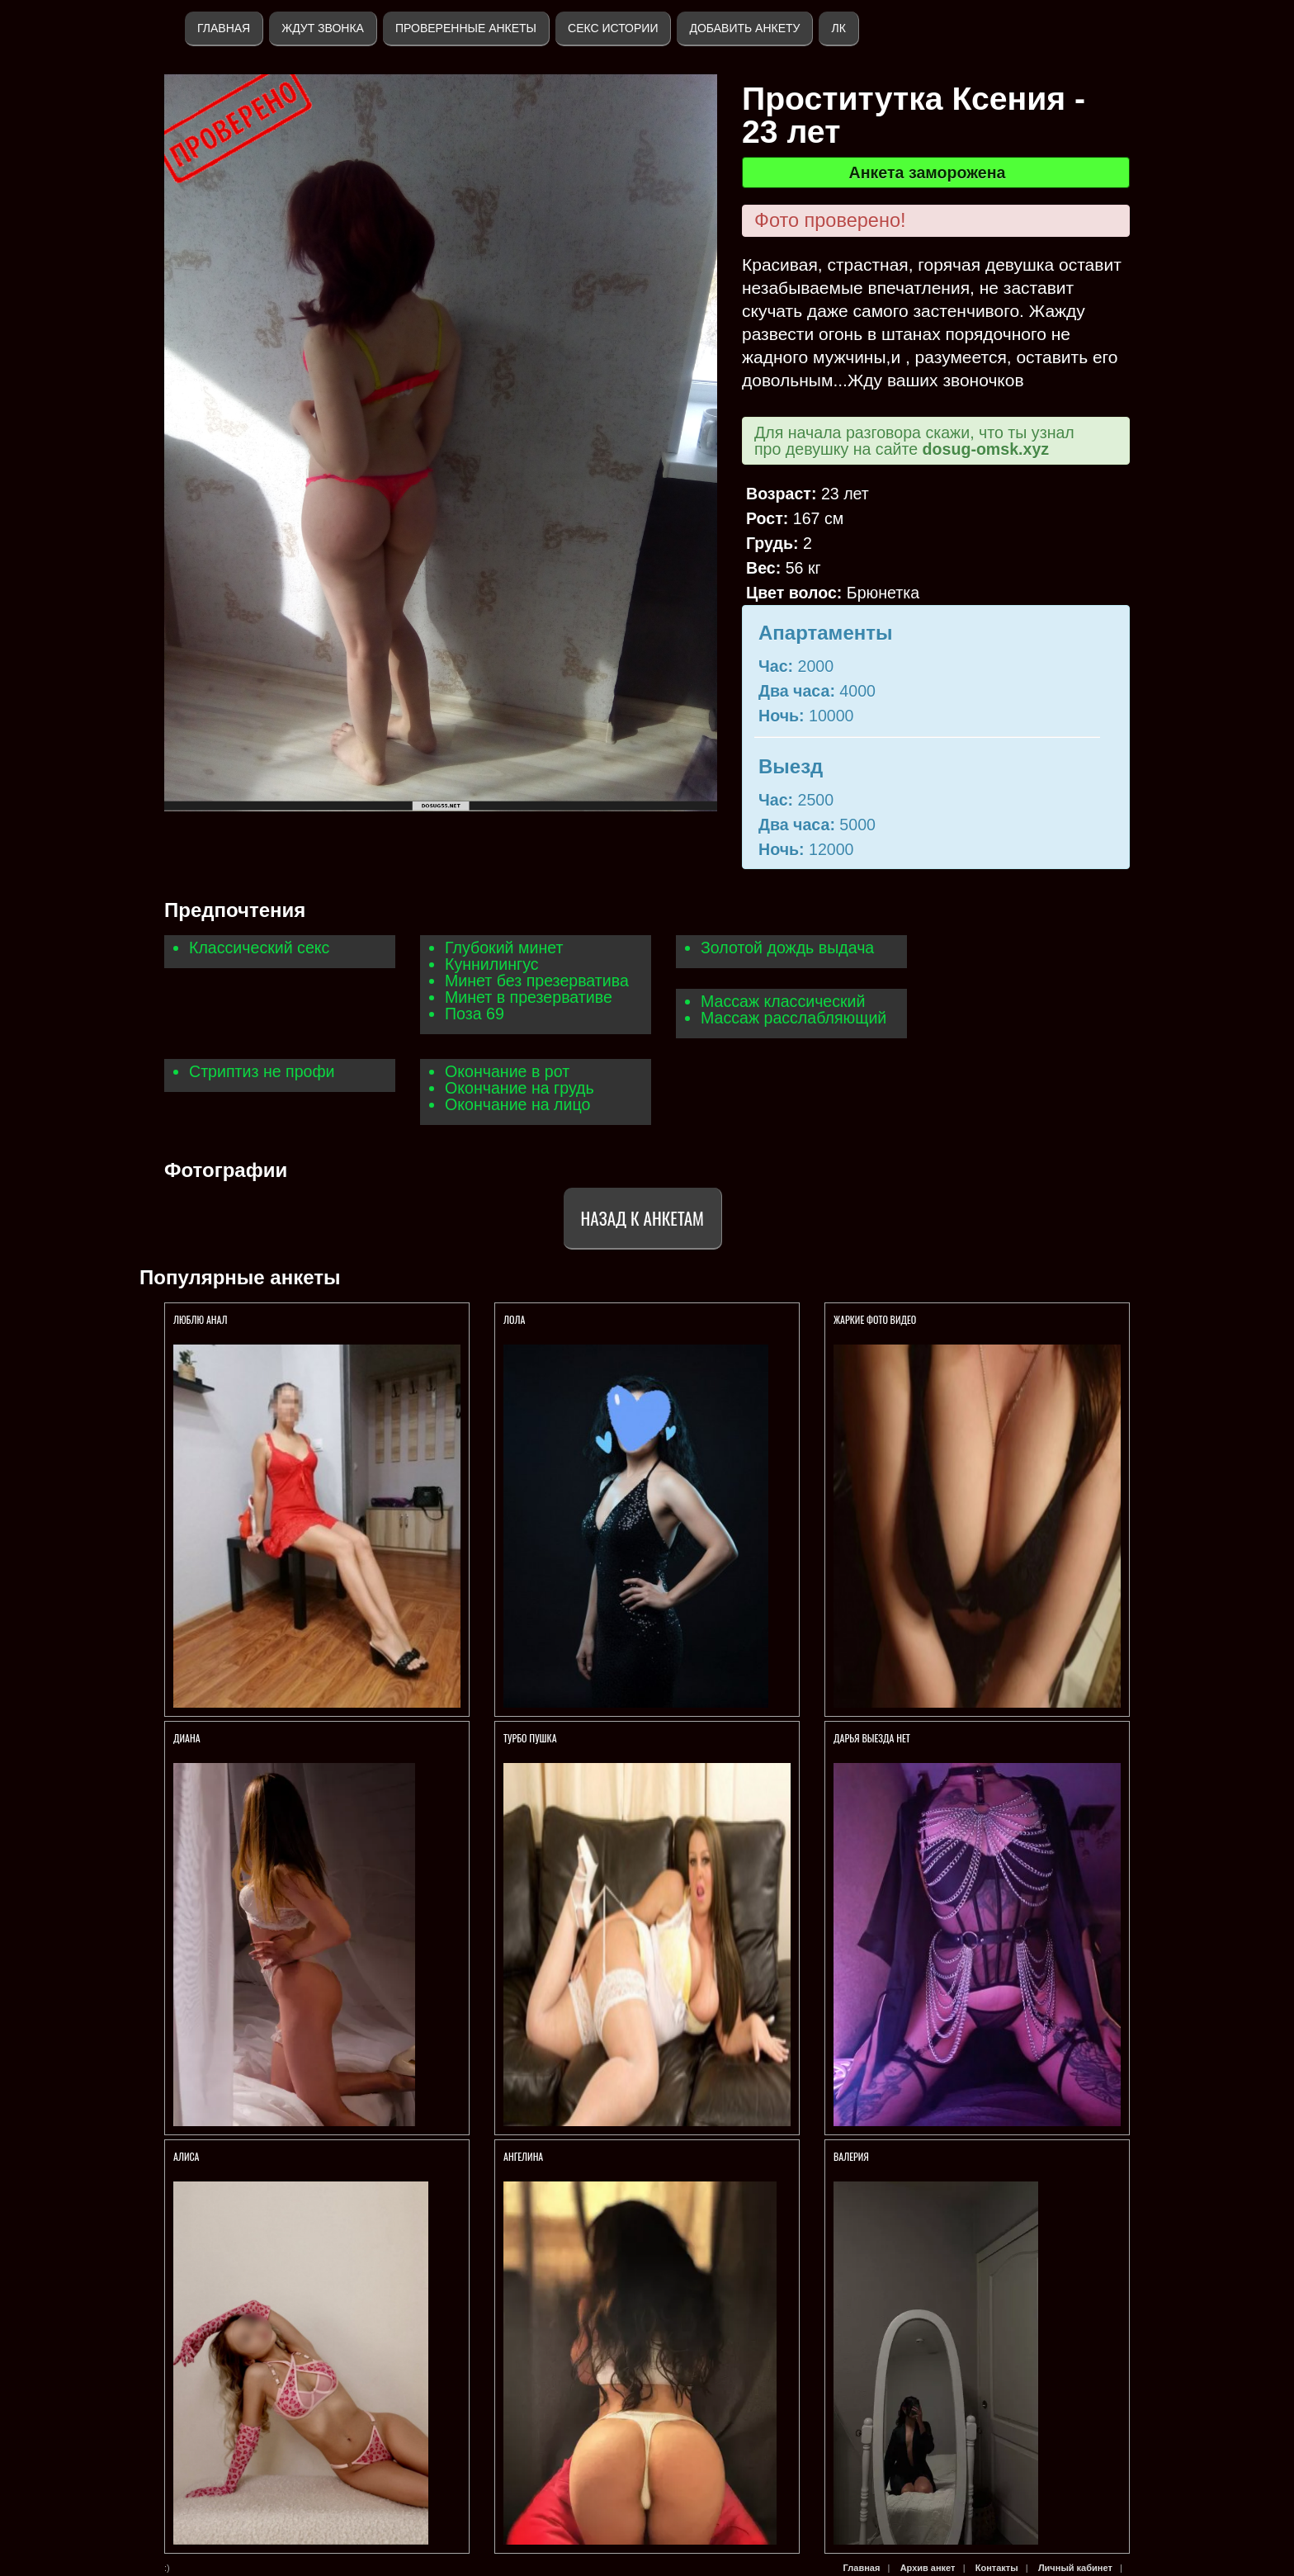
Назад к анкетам (642, 1218)
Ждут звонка (322, 28)
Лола (514, 1319)
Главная (223, 28)
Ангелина (523, 2156)
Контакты (996, 2568)
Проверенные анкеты (465, 28)
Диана (187, 1738)
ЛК (838, 28)
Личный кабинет (1075, 2568)
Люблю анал (200, 1319)
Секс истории (613, 28)
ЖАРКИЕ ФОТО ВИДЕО (875, 1319)
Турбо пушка (530, 1738)
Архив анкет (928, 2568)
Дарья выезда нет (872, 1738)
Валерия (852, 2156)
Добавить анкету (744, 28)
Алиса (186, 2156)
